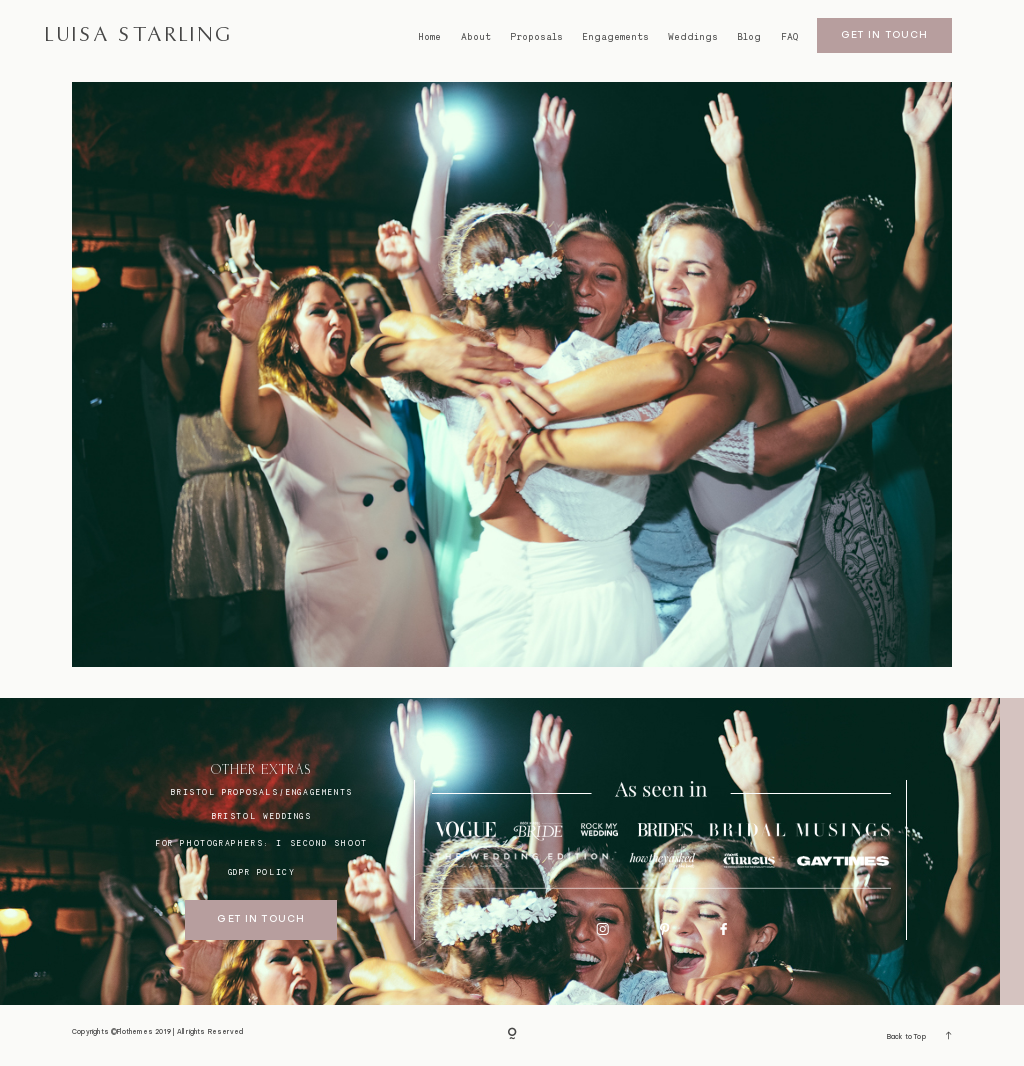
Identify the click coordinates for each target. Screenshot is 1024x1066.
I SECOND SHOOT (321, 843)
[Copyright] (512, 1035)
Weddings (693, 37)
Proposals (536, 37)
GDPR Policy (262, 872)
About (476, 37)
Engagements (615, 37)
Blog (749, 37)
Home (429, 37)
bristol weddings (261, 816)
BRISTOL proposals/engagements (261, 792)
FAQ (789, 37)
